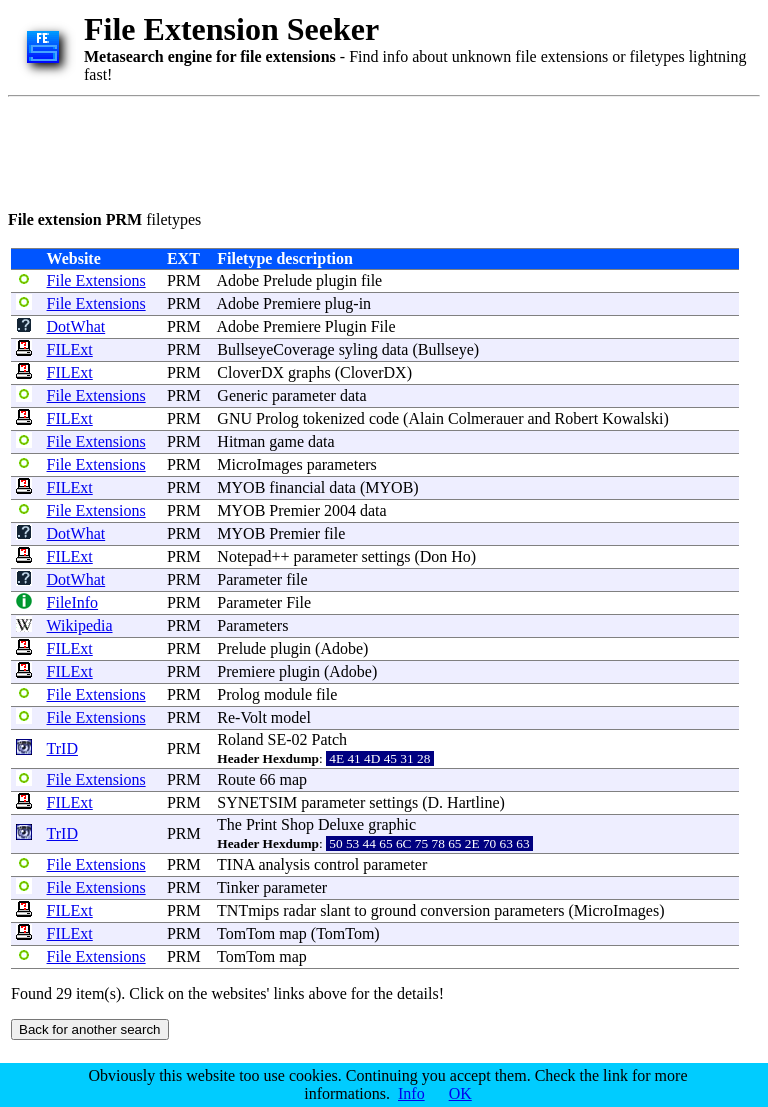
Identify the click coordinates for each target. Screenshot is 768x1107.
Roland (240, 739)
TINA (235, 864)
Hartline (473, 802)
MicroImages (259, 464)
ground (393, 910)
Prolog (277, 418)
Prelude (287, 280)
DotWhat (76, 326)
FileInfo (73, 602)
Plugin (346, 326)
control (336, 864)
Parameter (249, 579)
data (395, 349)
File (383, 326)
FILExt (70, 349)
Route (236, 779)
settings (386, 556)
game (286, 441)
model (291, 717)
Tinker (238, 887)
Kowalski (632, 418)
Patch (330, 739)
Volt (253, 717)
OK (460, 1093)
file (371, 280)
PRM (184, 280)
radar (299, 910)
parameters (342, 464)
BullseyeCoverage (275, 349)
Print (261, 824)
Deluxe (341, 824)
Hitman (241, 441)
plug (339, 303)
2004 (340, 510)
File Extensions (96, 280)
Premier (294, 510)
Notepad (244, 556)
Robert (577, 418)
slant (335, 910)
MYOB (241, 487)
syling (358, 349)
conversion (455, 910)
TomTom (246, 933)
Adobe (237, 280)
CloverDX (250, 372)
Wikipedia (80, 625)
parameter (304, 395)
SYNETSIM (257, 802)
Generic (242, 395)
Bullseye (446, 349)
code (384, 418)
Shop (297, 824)
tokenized (334, 418)
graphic (392, 824)
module (288, 694)
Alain (426, 418)
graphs (309, 372)
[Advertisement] (372, 150)
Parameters (252, 625)
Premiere (292, 303)
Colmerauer (486, 418)
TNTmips (248, 910)
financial (297, 487)
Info (411, 1093)
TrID (62, 748)
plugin (336, 280)
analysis (284, 864)
